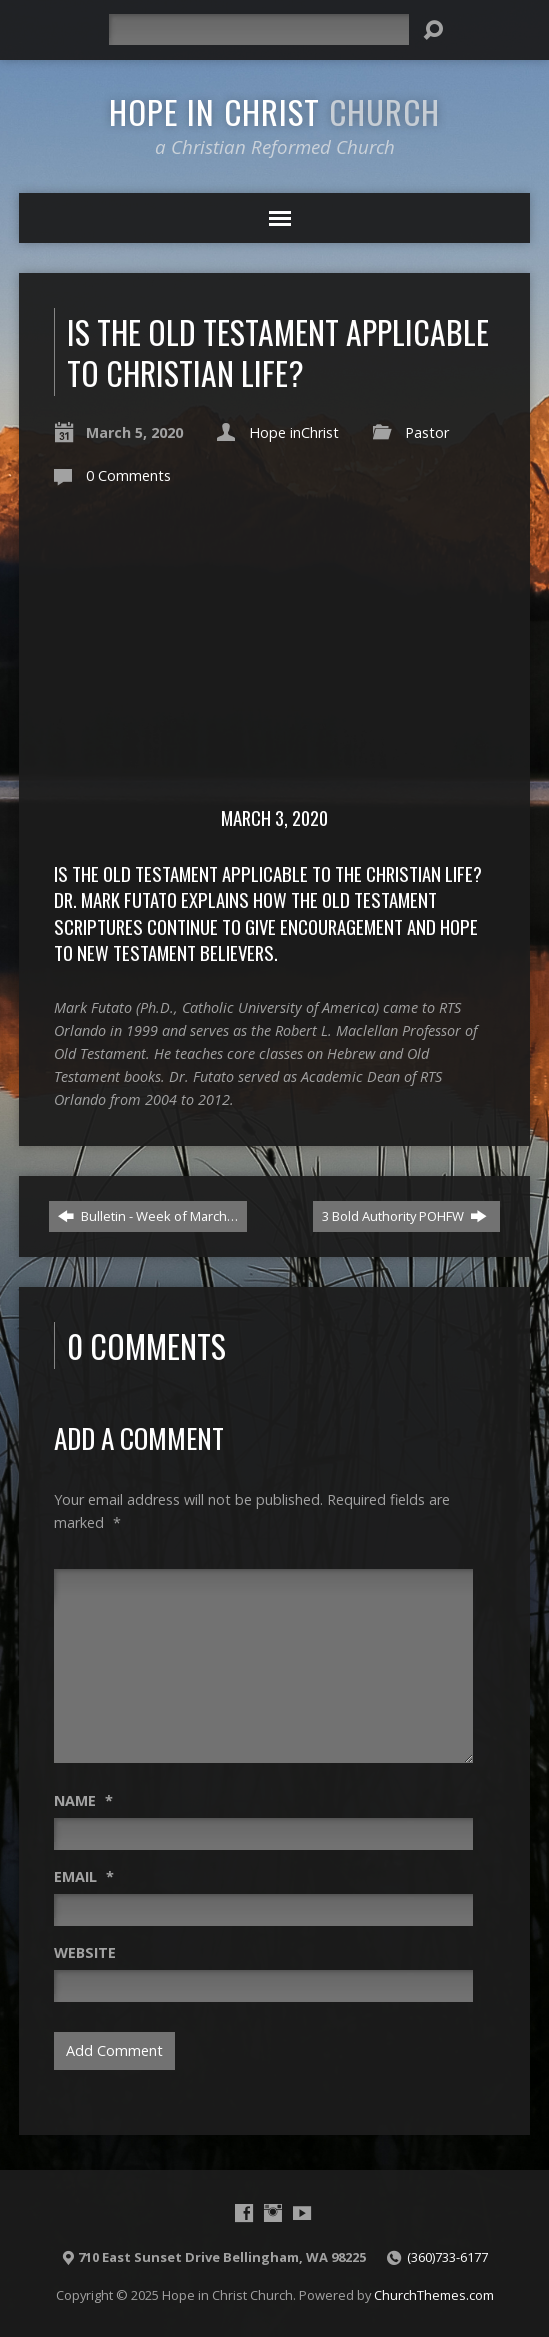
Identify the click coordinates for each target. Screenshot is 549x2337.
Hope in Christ (274, 111)
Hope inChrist (294, 432)
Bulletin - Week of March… (148, 1216)
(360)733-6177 (447, 2257)
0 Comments (128, 475)
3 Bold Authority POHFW (404, 1216)
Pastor (427, 432)
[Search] (259, 29)
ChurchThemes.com (434, 2295)
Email (84, 1876)
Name (83, 1800)
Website (85, 1952)
